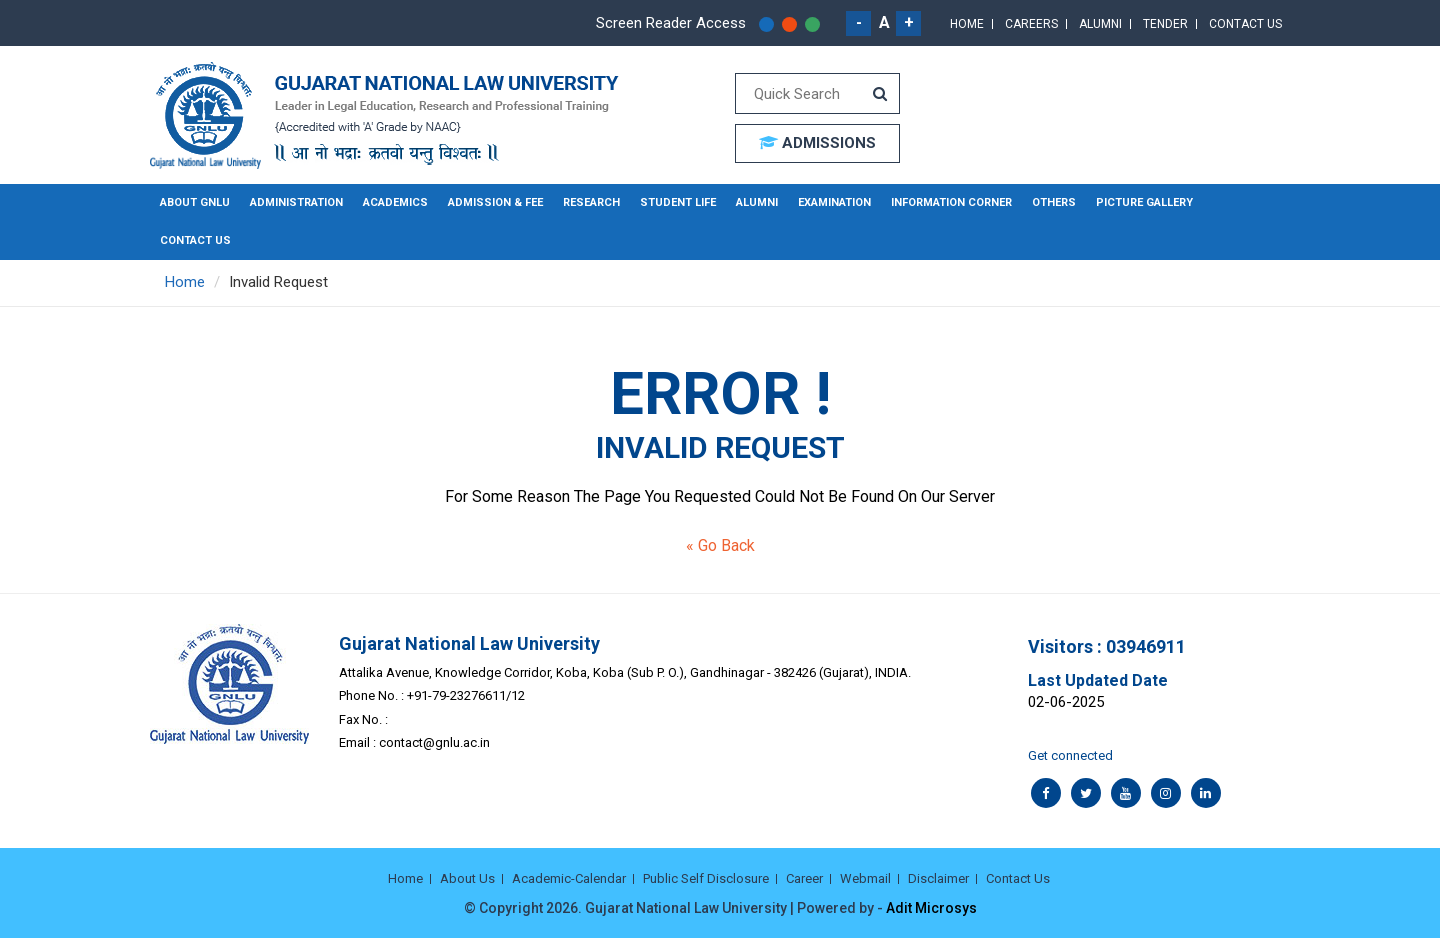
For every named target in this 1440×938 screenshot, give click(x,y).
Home (967, 24)
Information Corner (951, 202)
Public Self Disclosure (706, 878)
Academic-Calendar (569, 878)
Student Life (678, 202)
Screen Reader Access (671, 23)
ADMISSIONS (817, 143)
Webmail (865, 878)
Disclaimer (938, 878)
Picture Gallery (1144, 202)
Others (1054, 202)
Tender (1165, 24)
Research (591, 202)
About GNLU (195, 202)
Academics (395, 202)
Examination (834, 202)
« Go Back (720, 545)
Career (804, 878)
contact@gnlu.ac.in (434, 742)
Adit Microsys (931, 908)
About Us (467, 878)
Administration (296, 202)
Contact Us (1245, 24)
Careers (1031, 24)
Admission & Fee (495, 202)
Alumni (1100, 24)
